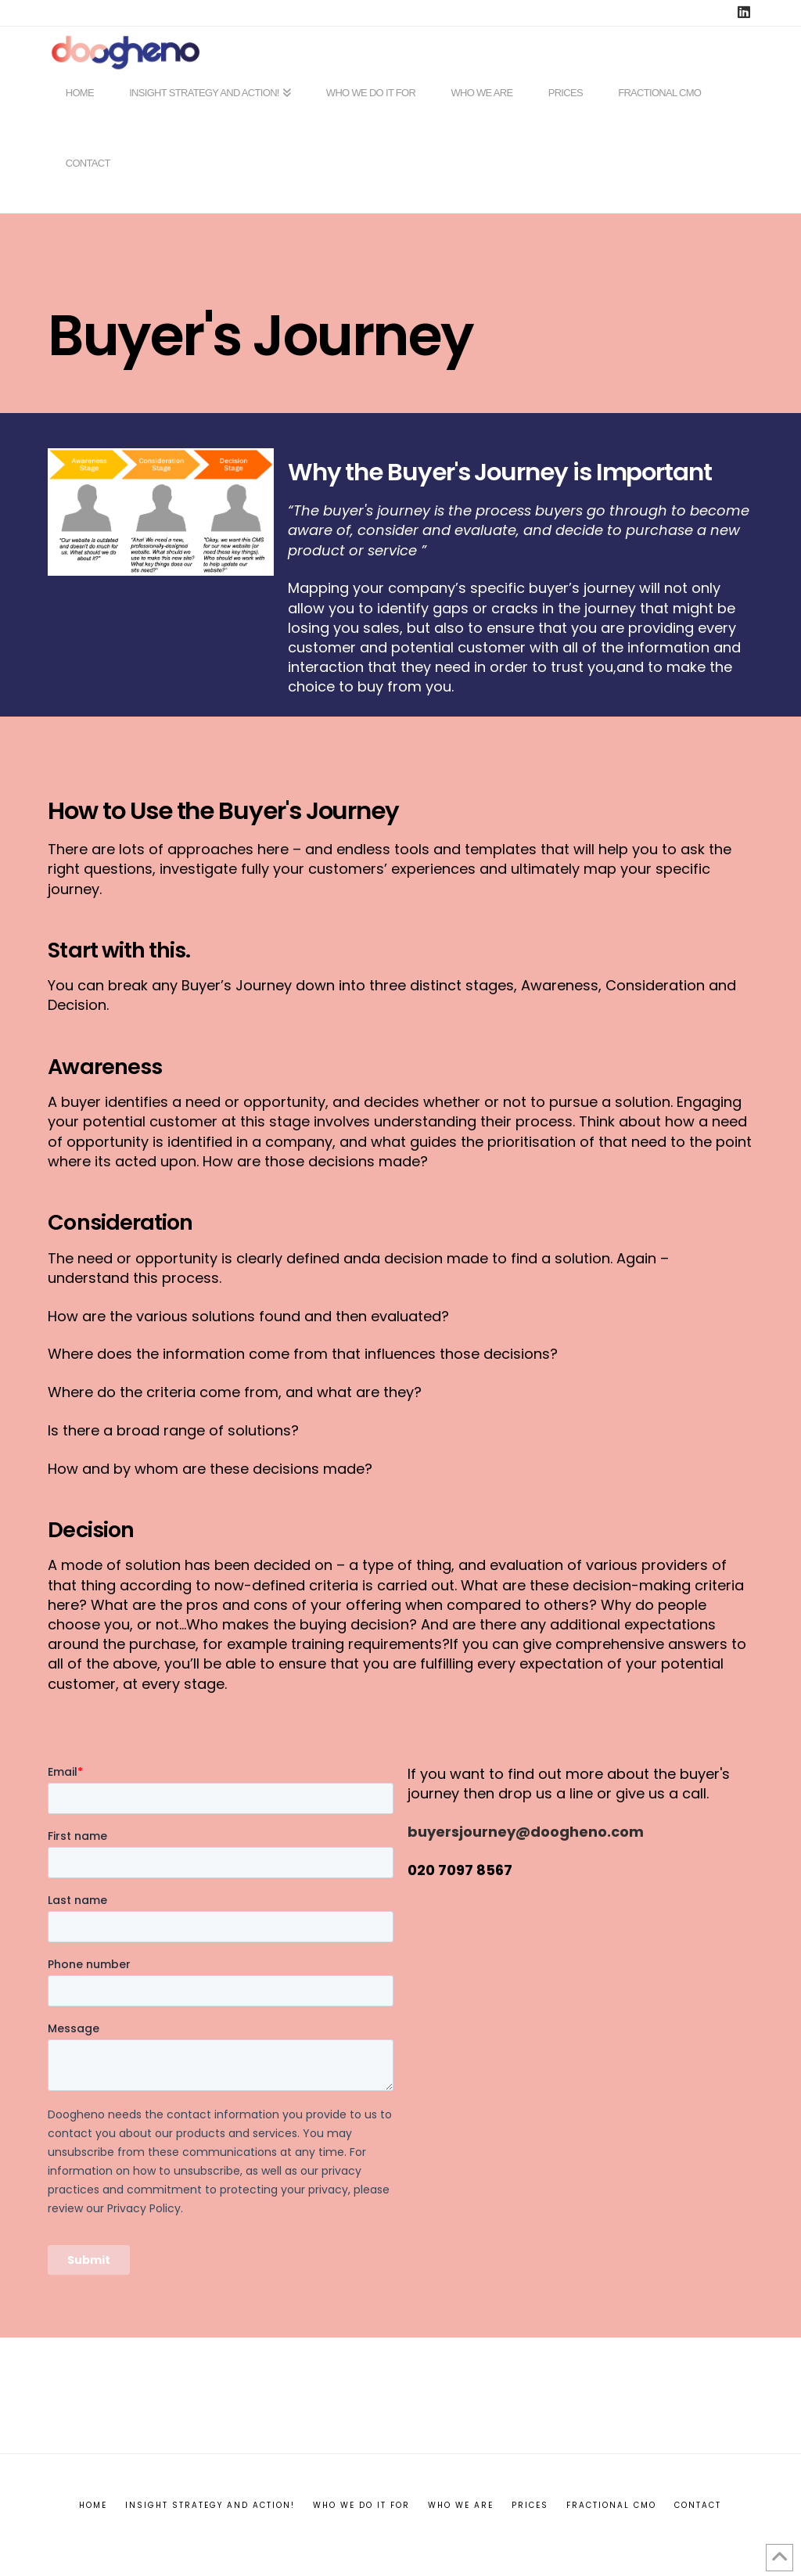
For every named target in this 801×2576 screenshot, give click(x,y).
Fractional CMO (611, 2505)
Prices (530, 2505)
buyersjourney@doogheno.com (526, 1831)
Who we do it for (361, 2505)
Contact (697, 2505)
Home (93, 2505)
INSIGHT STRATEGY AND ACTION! (210, 2505)
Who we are (461, 2505)
